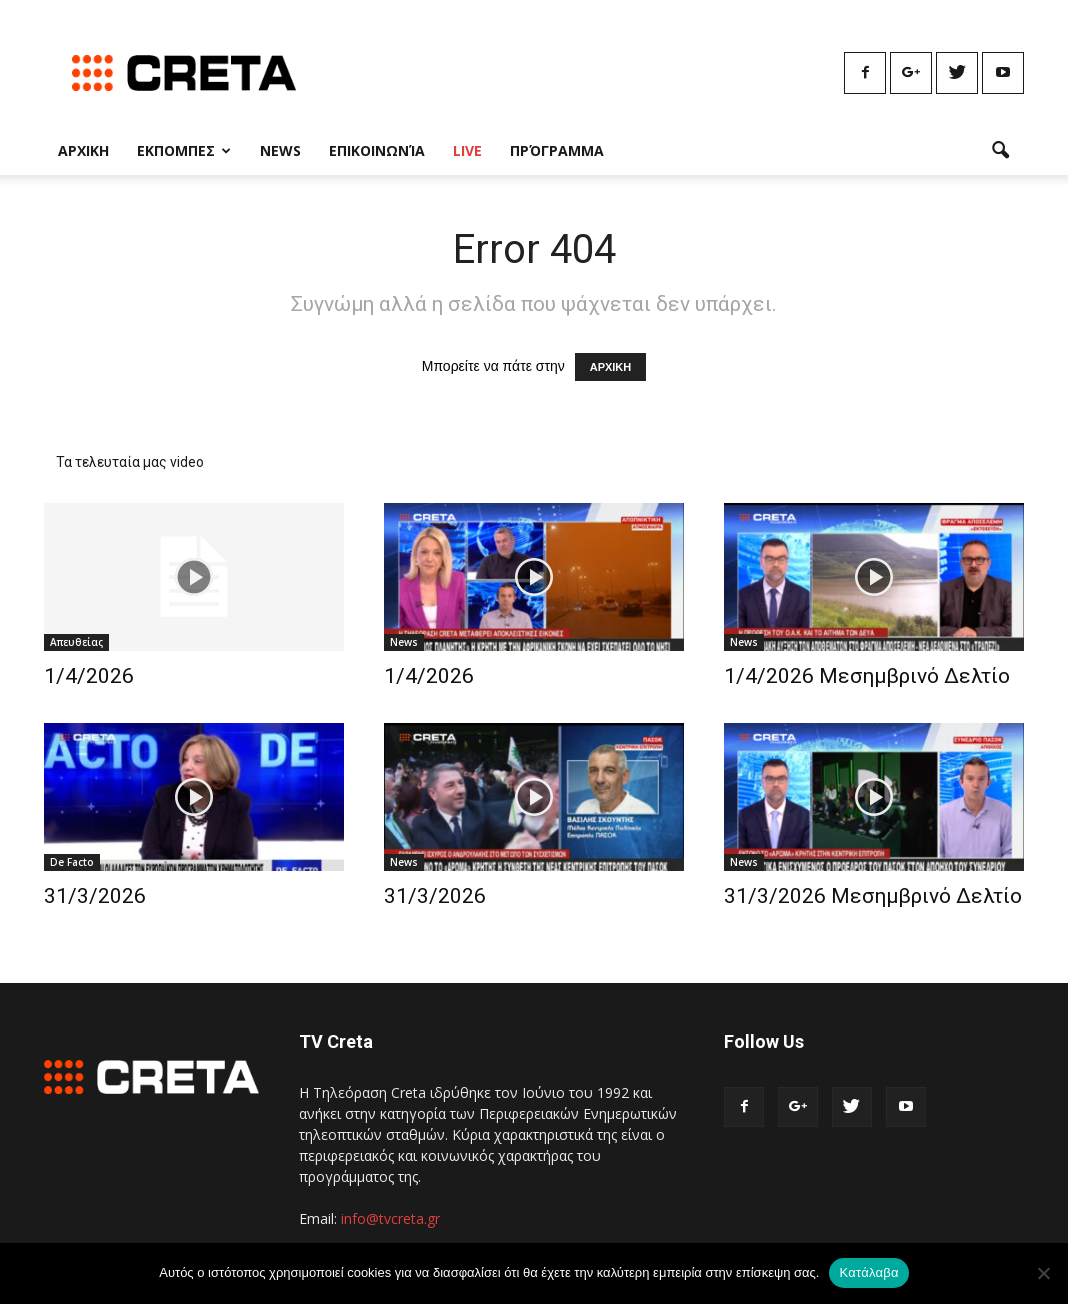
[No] (1043, 1273)
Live (467, 150)
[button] (1000, 151)
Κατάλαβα (868, 1272)
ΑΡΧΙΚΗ (611, 367)
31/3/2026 (95, 896)
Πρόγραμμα (557, 150)
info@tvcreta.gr (390, 1218)
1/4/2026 (89, 676)
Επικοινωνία (377, 150)
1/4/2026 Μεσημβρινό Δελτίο (867, 676)
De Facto (72, 862)
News (280, 150)
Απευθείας (76, 642)
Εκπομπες (184, 150)
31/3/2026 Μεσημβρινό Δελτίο (873, 896)
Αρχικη (83, 150)
